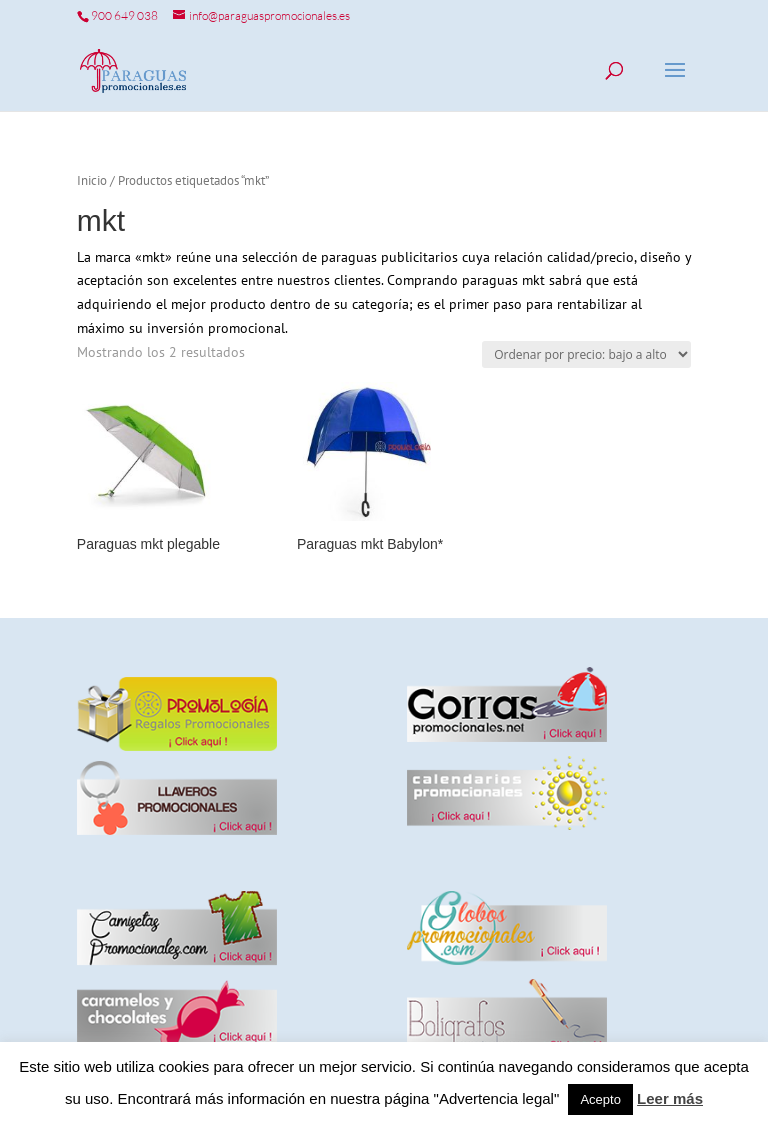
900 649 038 (124, 15)
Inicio (92, 180)
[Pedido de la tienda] (586, 354)
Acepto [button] (600, 1099)
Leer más (670, 1098)
